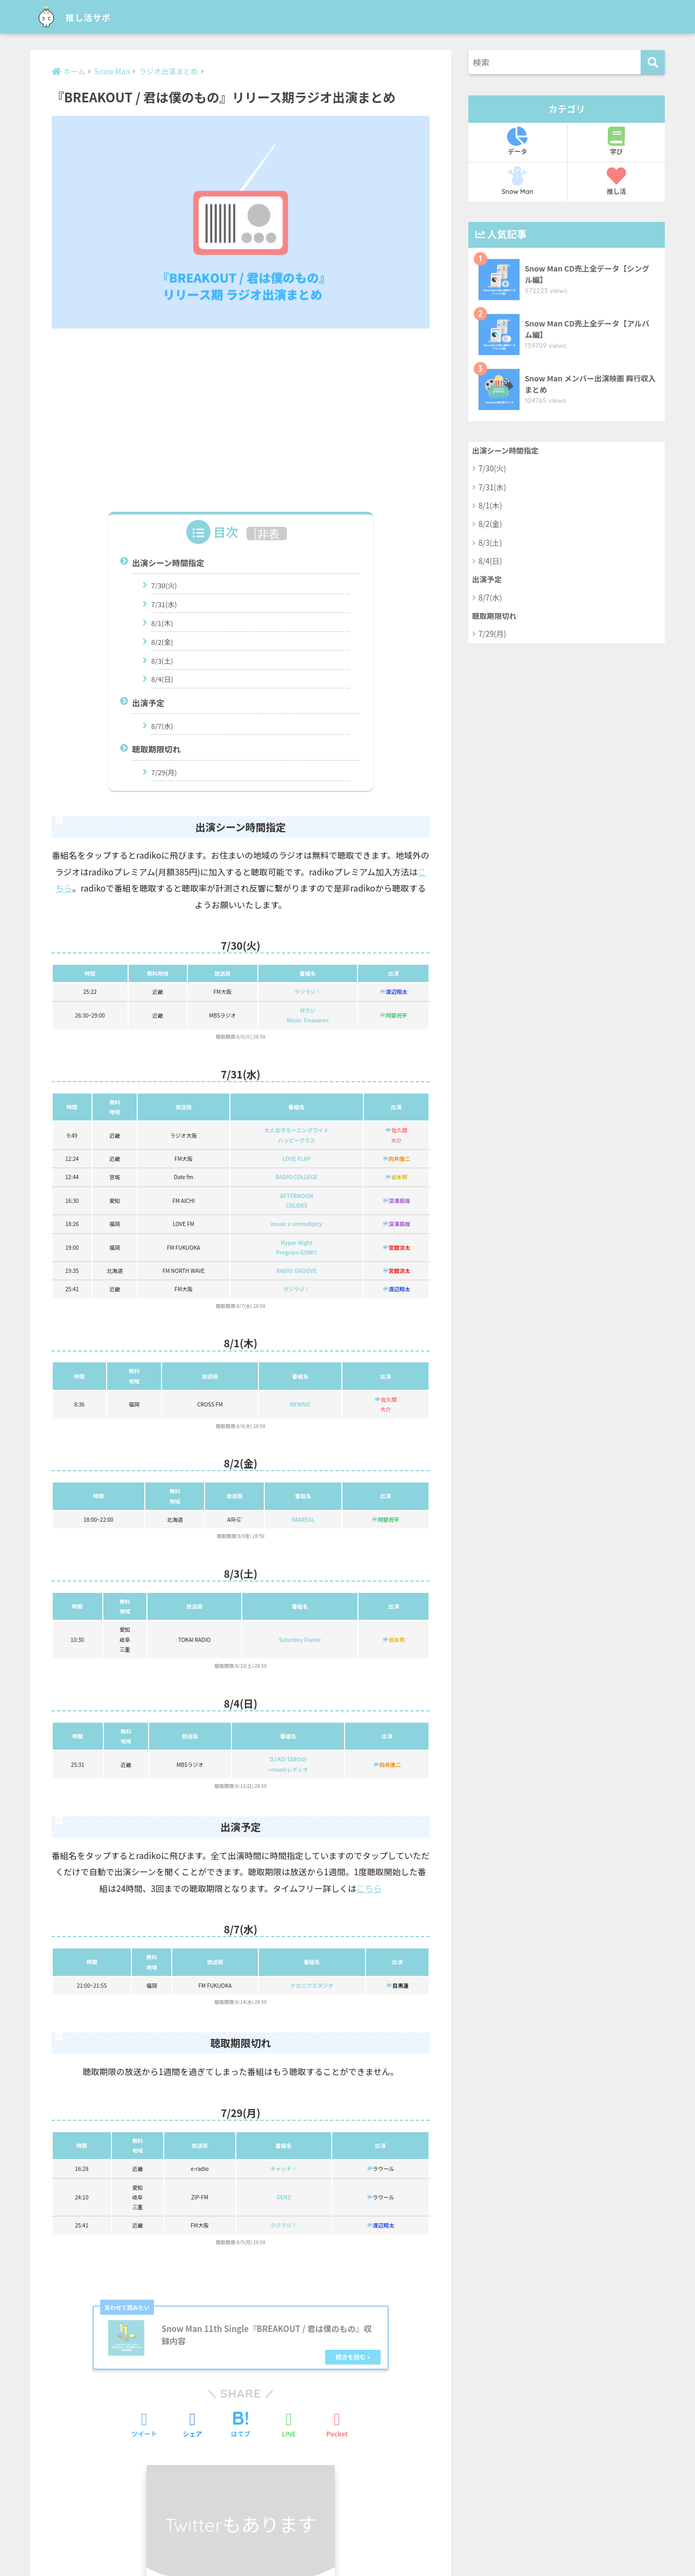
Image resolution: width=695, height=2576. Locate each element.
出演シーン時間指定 (167, 562)
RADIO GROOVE (296, 1269)
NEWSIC (300, 1403)
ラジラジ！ (307, 990)
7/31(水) (164, 604)
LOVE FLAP (297, 1157)
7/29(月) (164, 771)
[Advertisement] (241, 415)
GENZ (283, 2195)
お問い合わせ (306, 2545)
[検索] (653, 62)
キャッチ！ (283, 2167)
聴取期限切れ (156, 748)
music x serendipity (296, 1223)
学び (617, 141)
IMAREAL (302, 1518)
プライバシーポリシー (378, 2545)
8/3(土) (162, 660)
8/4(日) (162, 678)
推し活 (617, 181)
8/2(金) (162, 641)
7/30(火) (164, 585)
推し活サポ (82, 16)
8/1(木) (162, 622)
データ (517, 141)
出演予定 (148, 702)
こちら (369, 1887)
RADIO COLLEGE (297, 1176)
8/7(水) (162, 725)
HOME (347, 2523)
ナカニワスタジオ (311, 1984)
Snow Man (517, 181)
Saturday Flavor (300, 1638)
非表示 (268, 540)
